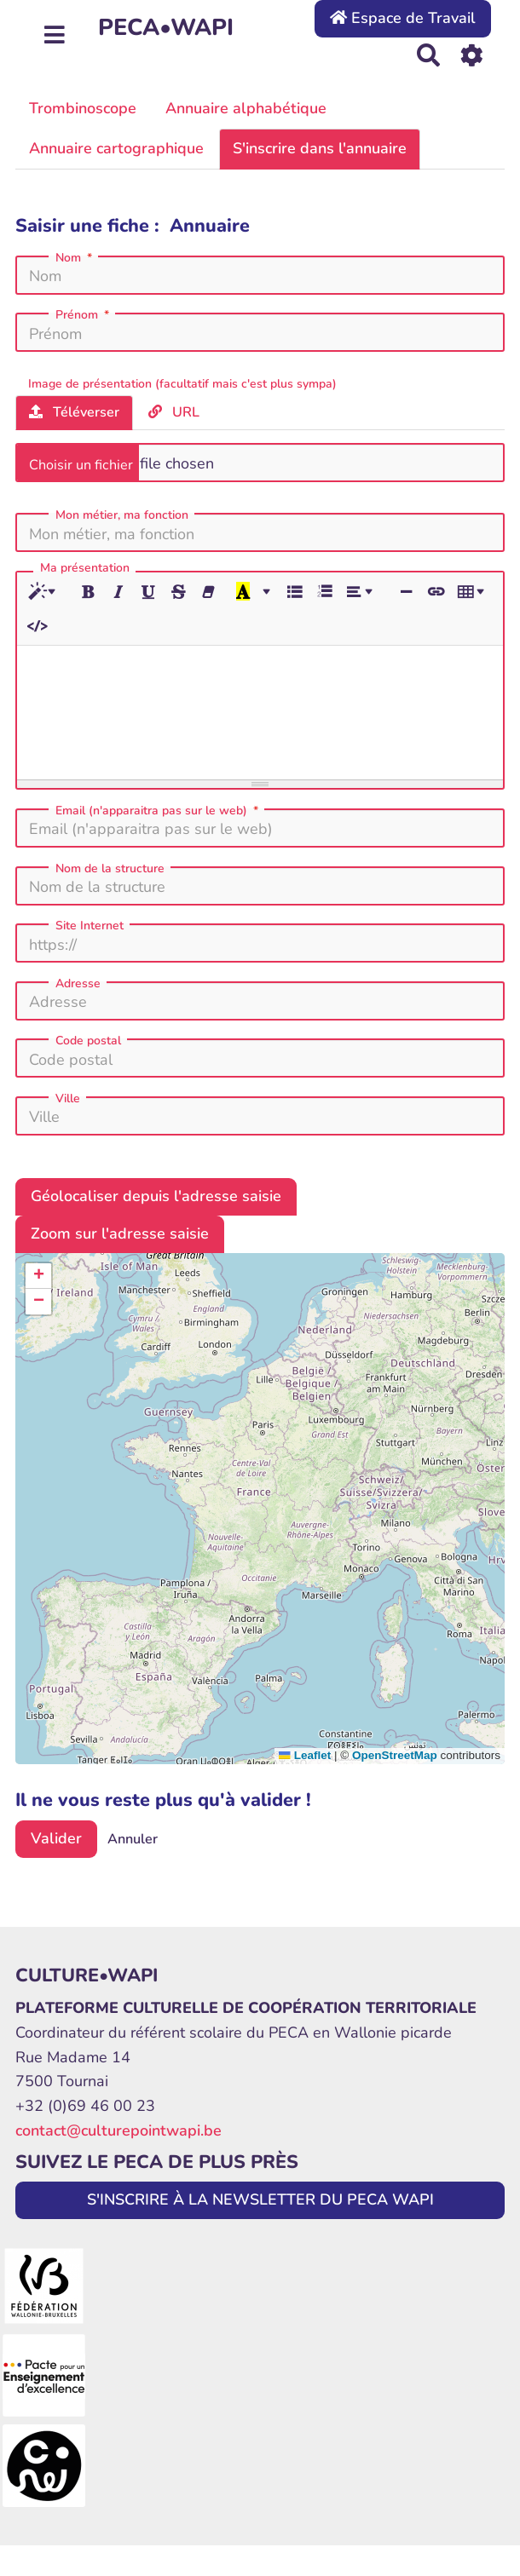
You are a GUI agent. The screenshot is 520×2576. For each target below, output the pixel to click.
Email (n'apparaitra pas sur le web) (158, 811)
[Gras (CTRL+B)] (88, 592)
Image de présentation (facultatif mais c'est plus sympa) (182, 384)
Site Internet (89, 926)
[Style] (45, 592)
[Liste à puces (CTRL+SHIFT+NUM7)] (294, 592)
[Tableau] (474, 592)
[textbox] (260, 709)
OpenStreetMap (394, 1755)
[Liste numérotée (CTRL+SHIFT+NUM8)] (324, 592)
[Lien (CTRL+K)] (435, 592)
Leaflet (305, 1755)
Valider (56, 1838)
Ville (67, 1099)
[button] (38, 1276)
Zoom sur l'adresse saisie (120, 1233)
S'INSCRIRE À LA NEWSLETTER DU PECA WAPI (260, 2199)
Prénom (84, 315)
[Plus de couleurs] (265, 592)
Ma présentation (85, 569)
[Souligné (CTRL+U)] (148, 592)
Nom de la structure (110, 869)
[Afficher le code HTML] (36, 626)
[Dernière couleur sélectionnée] (243, 592)
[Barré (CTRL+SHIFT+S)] (178, 592)
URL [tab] (173, 412)
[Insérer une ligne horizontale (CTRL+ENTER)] (405, 592)
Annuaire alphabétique (245, 108)
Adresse (78, 984)
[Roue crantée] (472, 54)
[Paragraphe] (362, 592)
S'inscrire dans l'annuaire (320, 148)
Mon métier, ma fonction (121, 515)
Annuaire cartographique (116, 148)
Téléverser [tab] (74, 412)
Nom (75, 258)
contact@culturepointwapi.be (118, 2130)
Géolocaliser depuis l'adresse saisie (156, 1196)
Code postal (88, 1041)
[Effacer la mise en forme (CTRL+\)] (208, 592)
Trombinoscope (82, 108)
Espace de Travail (403, 18)
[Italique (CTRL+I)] (118, 592)
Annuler (132, 1839)
